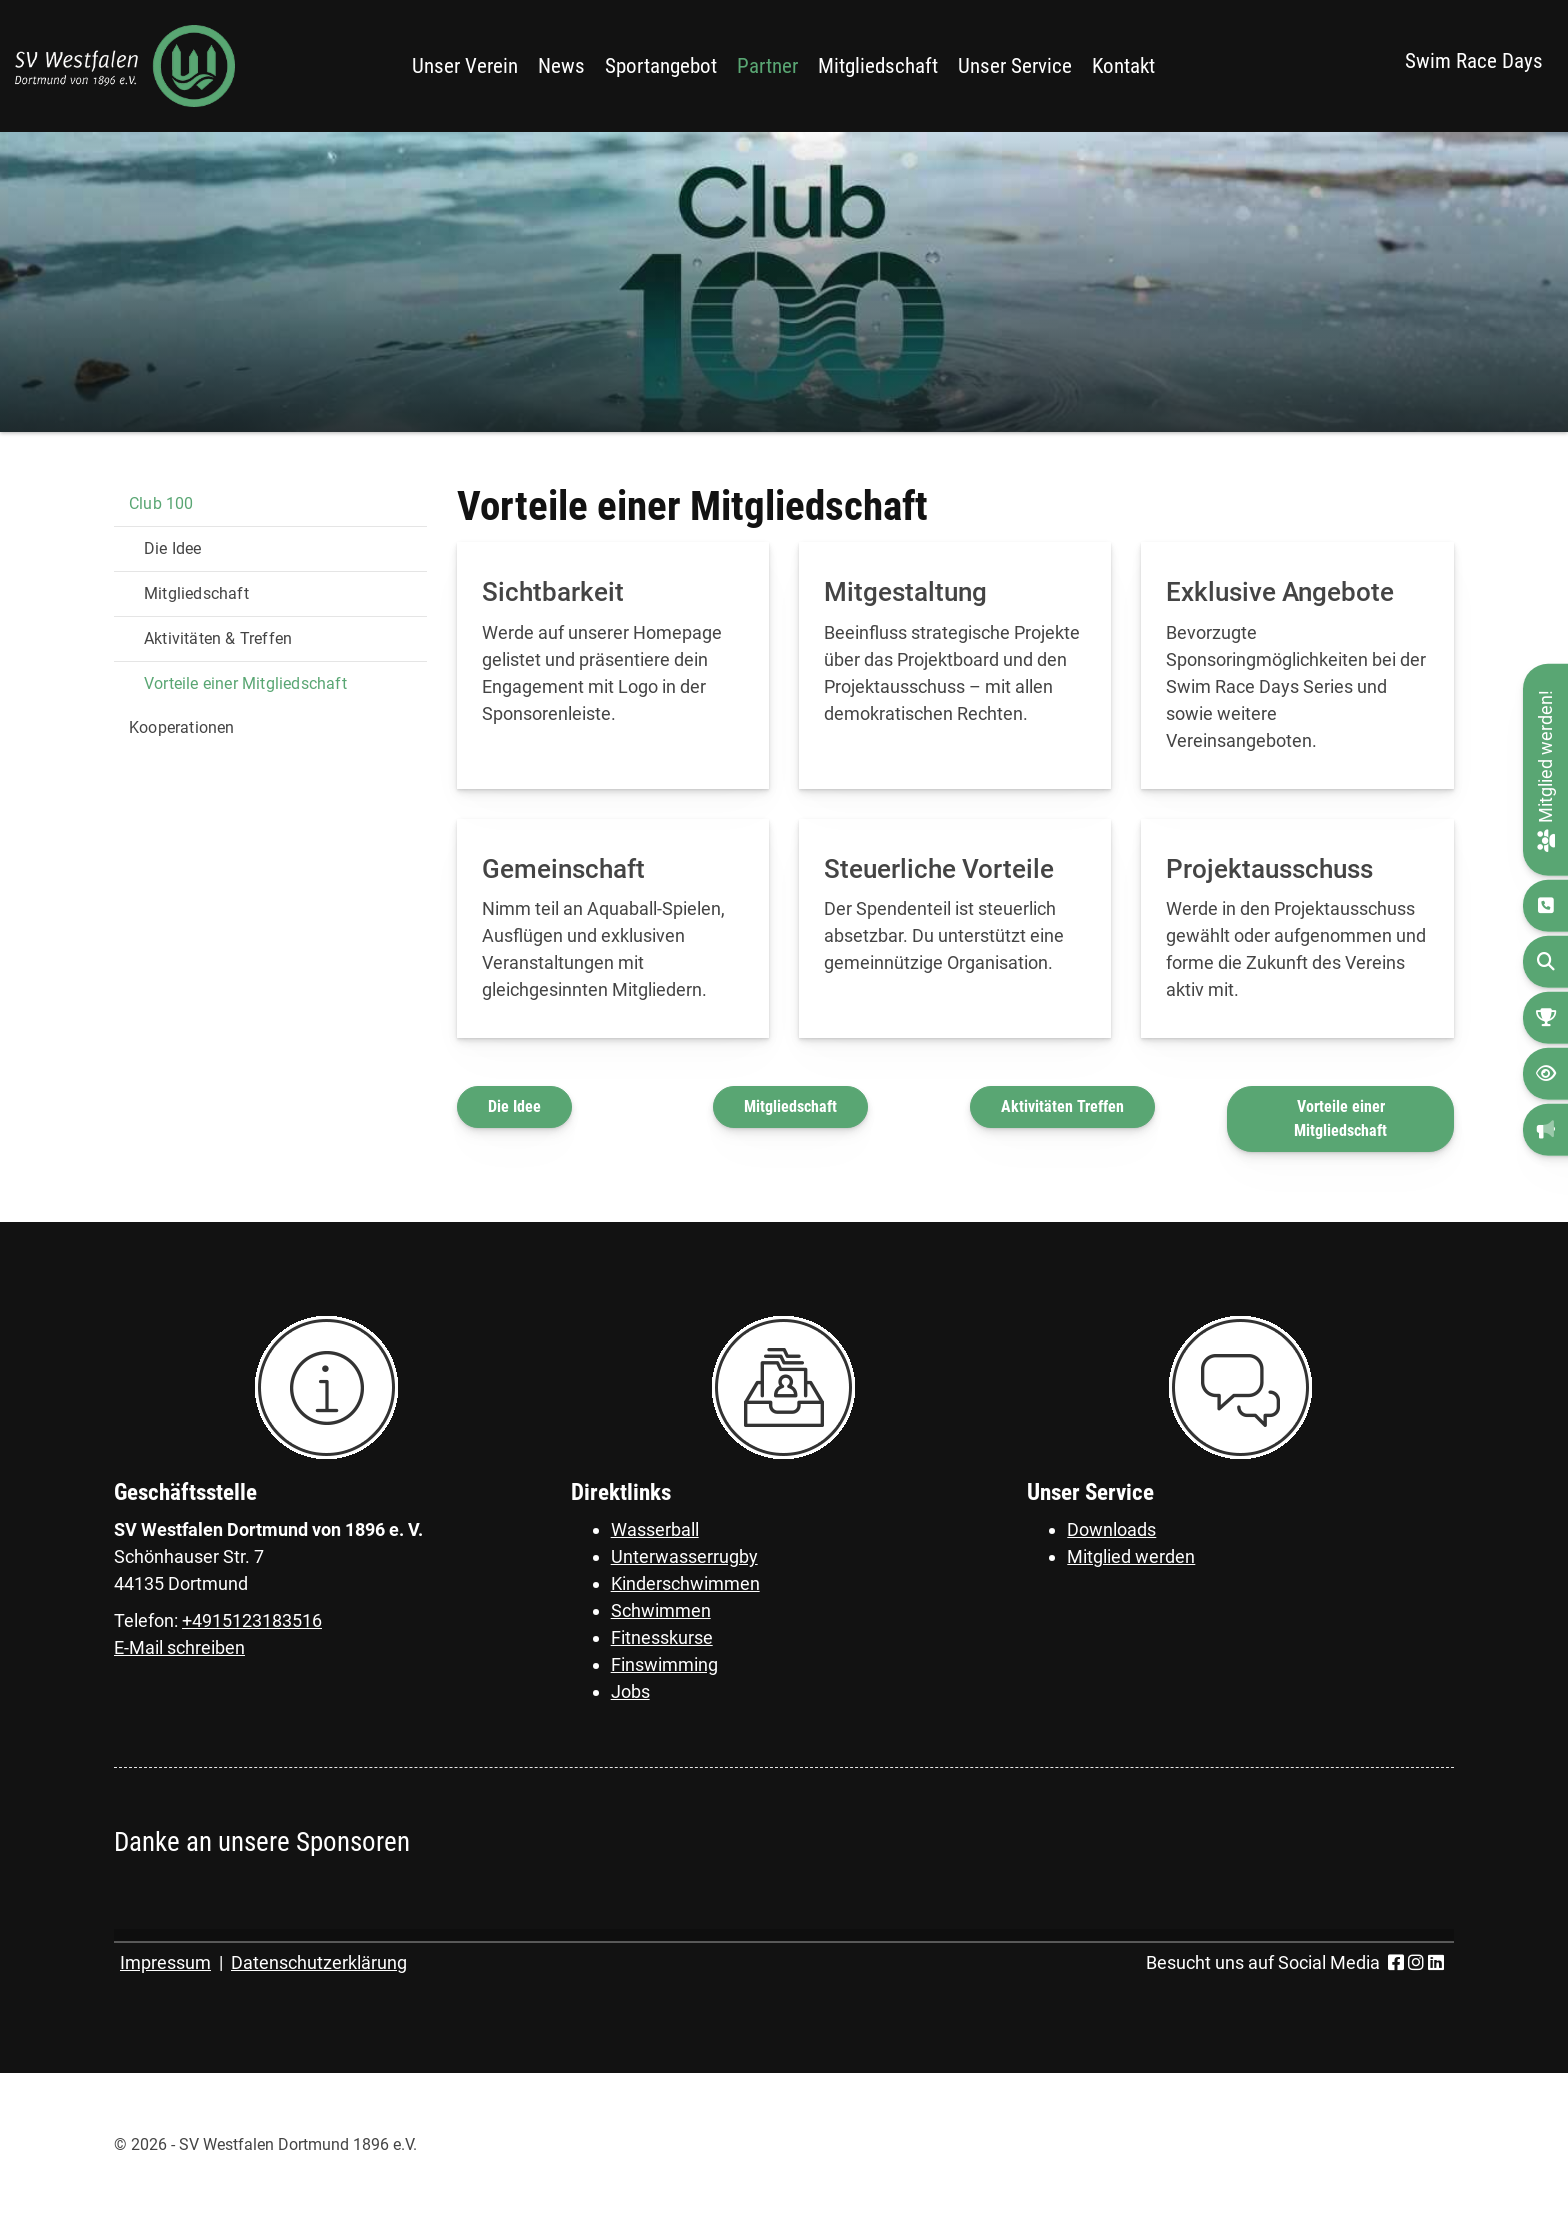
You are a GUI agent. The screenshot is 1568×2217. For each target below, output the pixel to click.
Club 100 (161, 503)
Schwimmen (661, 1610)
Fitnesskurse (662, 1637)
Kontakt (1123, 66)
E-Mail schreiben (179, 1647)
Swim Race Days (1474, 61)
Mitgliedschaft (878, 66)
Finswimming (664, 1664)
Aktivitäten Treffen (1062, 1106)
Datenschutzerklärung (319, 1962)
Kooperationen (182, 727)
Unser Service (1015, 66)
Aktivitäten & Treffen (218, 638)
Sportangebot (661, 66)
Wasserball (655, 1529)
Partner (767, 66)
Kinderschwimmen (685, 1583)
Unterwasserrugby (684, 1556)
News (561, 66)
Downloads (1111, 1529)
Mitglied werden (1131, 1556)
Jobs (630, 1691)
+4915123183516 (252, 1620)
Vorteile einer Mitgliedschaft (1340, 1118)
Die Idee (514, 1106)
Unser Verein (465, 66)
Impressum (165, 1962)
